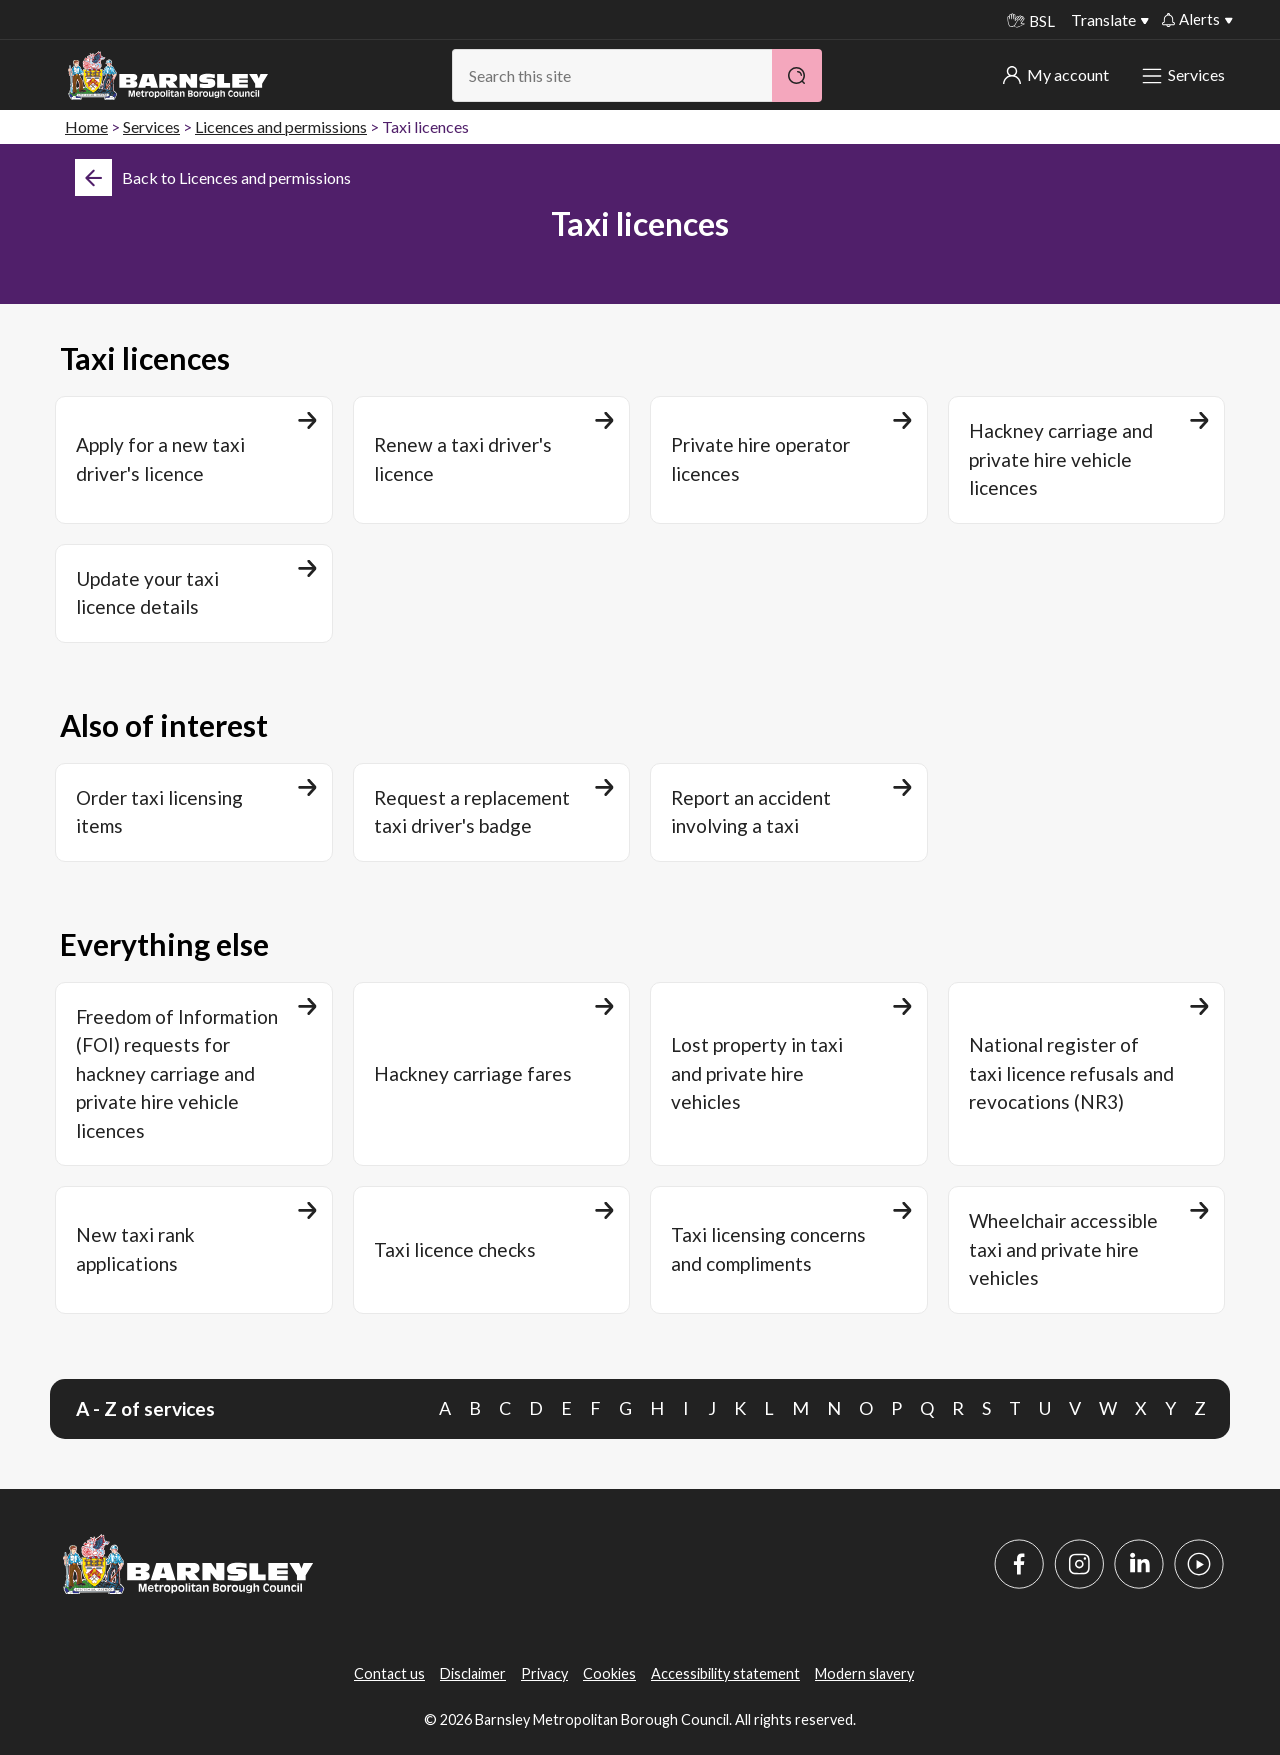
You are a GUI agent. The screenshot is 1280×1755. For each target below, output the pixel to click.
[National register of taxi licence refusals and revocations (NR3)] (1087, 1074)
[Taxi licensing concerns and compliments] (789, 1250)
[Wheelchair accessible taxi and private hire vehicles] (1087, 1250)
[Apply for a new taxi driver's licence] (194, 460)
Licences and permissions (281, 126)
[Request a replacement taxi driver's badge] (492, 812)
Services (1185, 74)
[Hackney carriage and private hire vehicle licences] (1087, 460)
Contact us (389, 1673)
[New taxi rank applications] (194, 1250)
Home (86, 126)
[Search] (797, 75)
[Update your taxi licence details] (194, 593)
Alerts (1191, 19)
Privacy (544, 1673)
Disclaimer (473, 1673)
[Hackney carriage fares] (492, 1074)
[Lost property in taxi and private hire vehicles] (789, 1074)
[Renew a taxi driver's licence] (492, 460)
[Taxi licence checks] (492, 1250)
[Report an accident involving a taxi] (789, 812)
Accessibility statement (725, 1673)
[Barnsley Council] (168, 76)
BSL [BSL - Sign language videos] (1031, 21)
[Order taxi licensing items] (194, 812)
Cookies (609, 1673)
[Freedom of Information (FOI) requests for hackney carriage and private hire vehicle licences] (194, 1074)
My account (1056, 74)
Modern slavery (864, 1673)
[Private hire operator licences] (789, 460)
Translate (1103, 19)
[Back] (213, 177)
